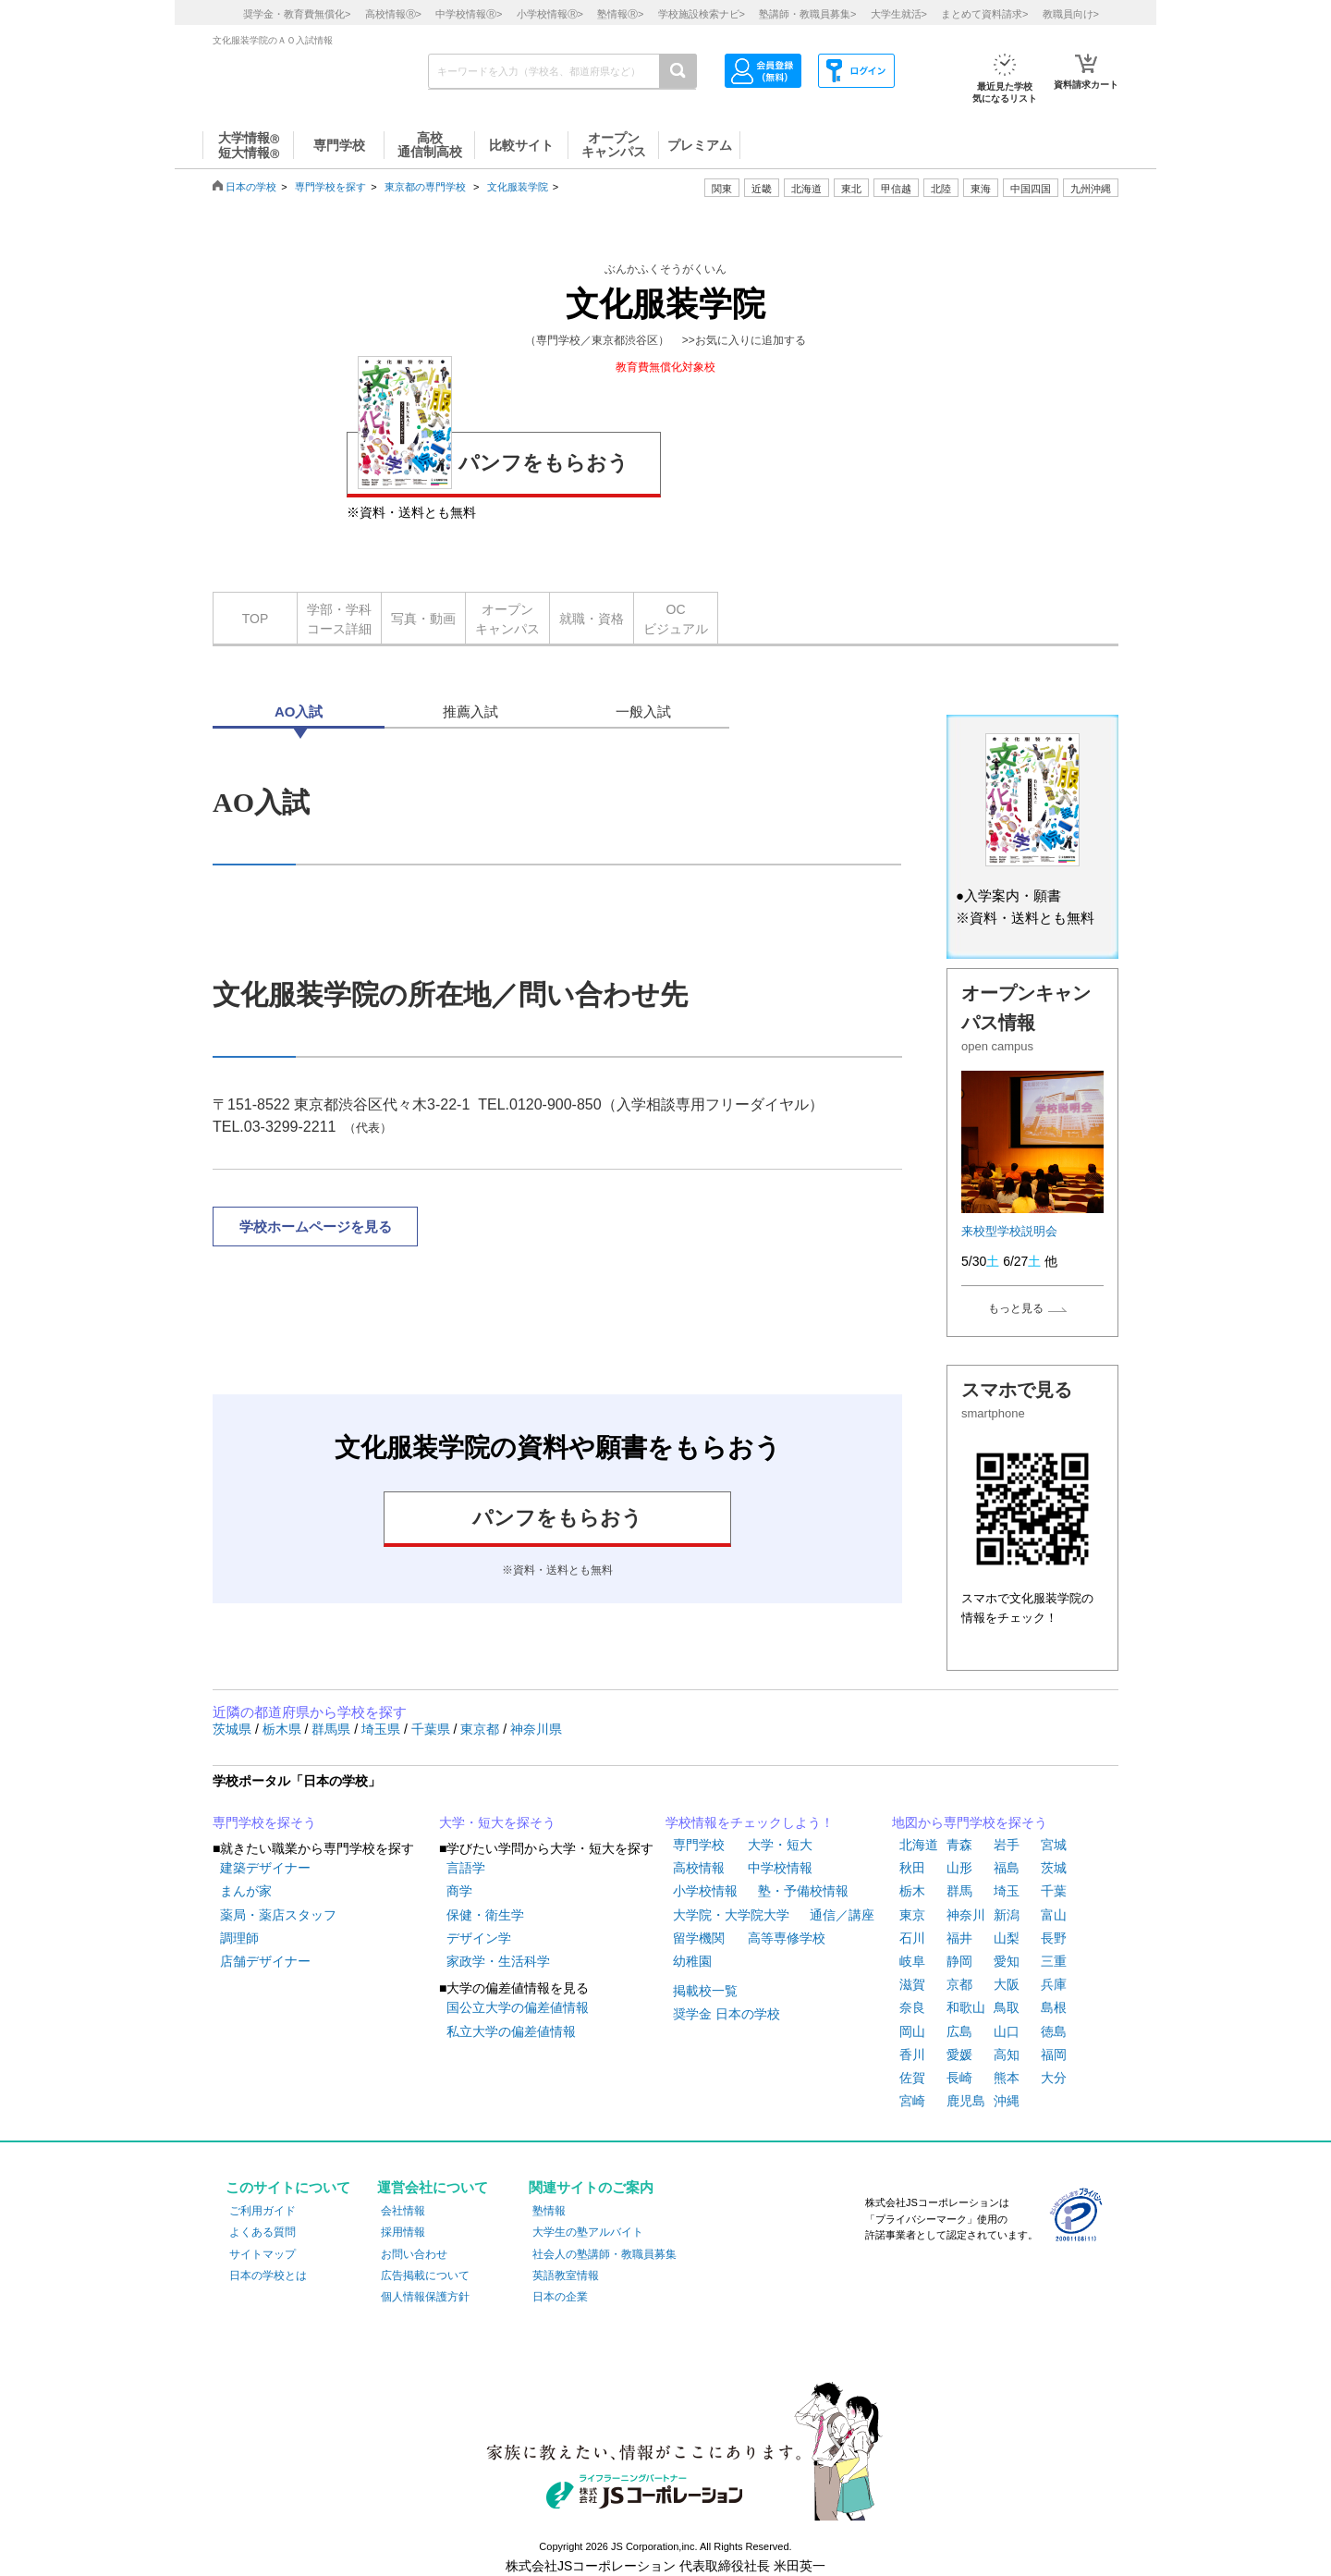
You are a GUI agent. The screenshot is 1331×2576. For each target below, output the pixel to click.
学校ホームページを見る (315, 1226)
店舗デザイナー (265, 1961)
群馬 (959, 1890)
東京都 (481, 1729)
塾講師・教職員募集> (807, 13)
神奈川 (965, 1914)
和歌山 (965, 2007)
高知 (1007, 2054)
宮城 (1054, 1844)
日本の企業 (560, 2296)
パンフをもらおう (493, 460)
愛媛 (959, 2054)
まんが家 (246, 1890)
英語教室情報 (565, 2275)
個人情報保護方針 (425, 2296)
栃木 (912, 1890)
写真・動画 (423, 618)
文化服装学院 (517, 186)
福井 (959, 1938)
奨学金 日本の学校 (726, 2013)
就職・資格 (591, 618)
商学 (459, 1890)
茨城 (1054, 1867)
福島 (1007, 1867)
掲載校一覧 (705, 1990)
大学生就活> (899, 13)
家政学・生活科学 (498, 1961)
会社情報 (403, 2210)
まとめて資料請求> (984, 13)
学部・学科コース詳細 (339, 619)
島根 (1054, 2007)
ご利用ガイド (262, 2210)
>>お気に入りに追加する (744, 340)
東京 (912, 1914)
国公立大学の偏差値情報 (517, 2007)
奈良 (912, 2007)
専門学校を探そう (264, 1822)
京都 (959, 1984)
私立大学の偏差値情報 (511, 2031)
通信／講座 (842, 1914)
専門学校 (699, 1844)
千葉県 (432, 1729)
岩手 (1007, 1844)
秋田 (912, 1867)
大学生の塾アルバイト (587, 2232)
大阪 (1007, 1984)
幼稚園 (692, 1961)
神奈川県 (536, 1729)
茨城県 (234, 1729)
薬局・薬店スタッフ (278, 1914)
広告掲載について (425, 2275)
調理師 (239, 1938)
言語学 (465, 1867)
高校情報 (699, 1867)
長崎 (959, 2077)
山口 (1007, 2031)
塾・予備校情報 (803, 1890)
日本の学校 (251, 186)
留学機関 (699, 1938)
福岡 (1054, 2054)
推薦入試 (470, 711)
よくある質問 (262, 2232)
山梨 (1007, 1938)
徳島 (1054, 2031)
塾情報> (620, 13)
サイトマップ (262, 2254)
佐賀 (912, 2077)
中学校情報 (780, 1867)
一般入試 (643, 711)
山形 (959, 1867)
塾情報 (549, 2210)
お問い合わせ (414, 2254)
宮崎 (912, 2100)
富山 (1054, 1914)
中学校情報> (468, 13)
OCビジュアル (675, 619)
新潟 (1007, 1914)
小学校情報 (705, 1890)
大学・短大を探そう (497, 1822)
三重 (1054, 1961)
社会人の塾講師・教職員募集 (604, 2254)
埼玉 (1007, 1890)
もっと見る (1016, 1308)
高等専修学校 (786, 1938)
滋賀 (912, 1984)
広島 (959, 2031)
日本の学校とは (268, 2275)
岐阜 (912, 1961)
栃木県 (284, 1729)
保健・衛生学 (485, 1914)
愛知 (1007, 1961)
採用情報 (403, 2232)
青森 (959, 1844)
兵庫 (1054, 1984)
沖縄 (1007, 2100)
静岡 (959, 1961)
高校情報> (393, 13)
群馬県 (332, 1729)
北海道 (806, 188)
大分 (1054, 2077)
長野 (1054, 1938)
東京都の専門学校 (425, 186)
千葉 (1054, 1890)
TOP (255, 618)
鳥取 (1007, 2007)
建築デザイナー (265, 1867)
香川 (912, 2054)
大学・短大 (780, 1844)
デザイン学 (478, 1938)
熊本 (1007, 2077)
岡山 (912, 2031)
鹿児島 (965, 2100)
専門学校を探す (330, 186)
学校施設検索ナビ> (701, 13)
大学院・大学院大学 (731, 1914)
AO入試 (299, 711)
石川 (912, 1938)
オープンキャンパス (507, 619)
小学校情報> (550, 13)
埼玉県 (382, 1729)
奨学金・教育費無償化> (296, 13)
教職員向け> (1071, 13)
